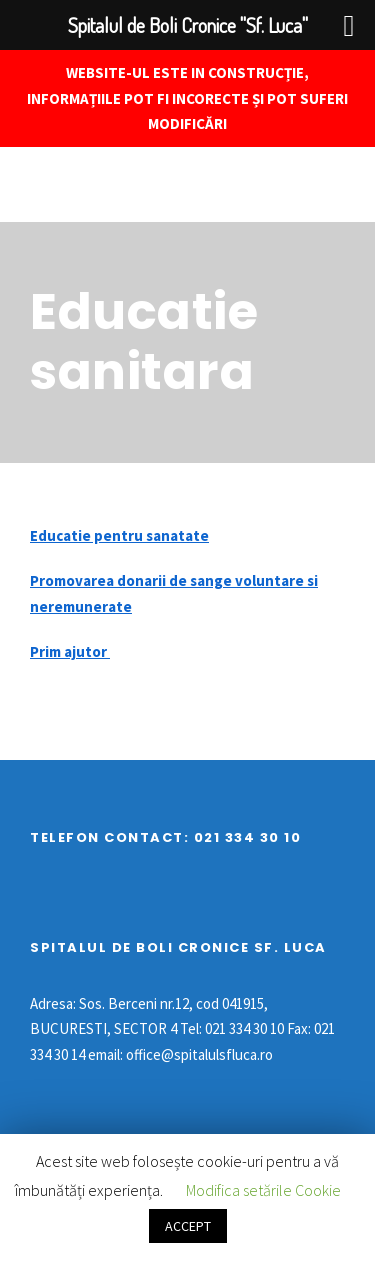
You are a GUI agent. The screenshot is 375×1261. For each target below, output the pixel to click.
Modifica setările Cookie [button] (263, 1190)
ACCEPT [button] (188, 1226)
